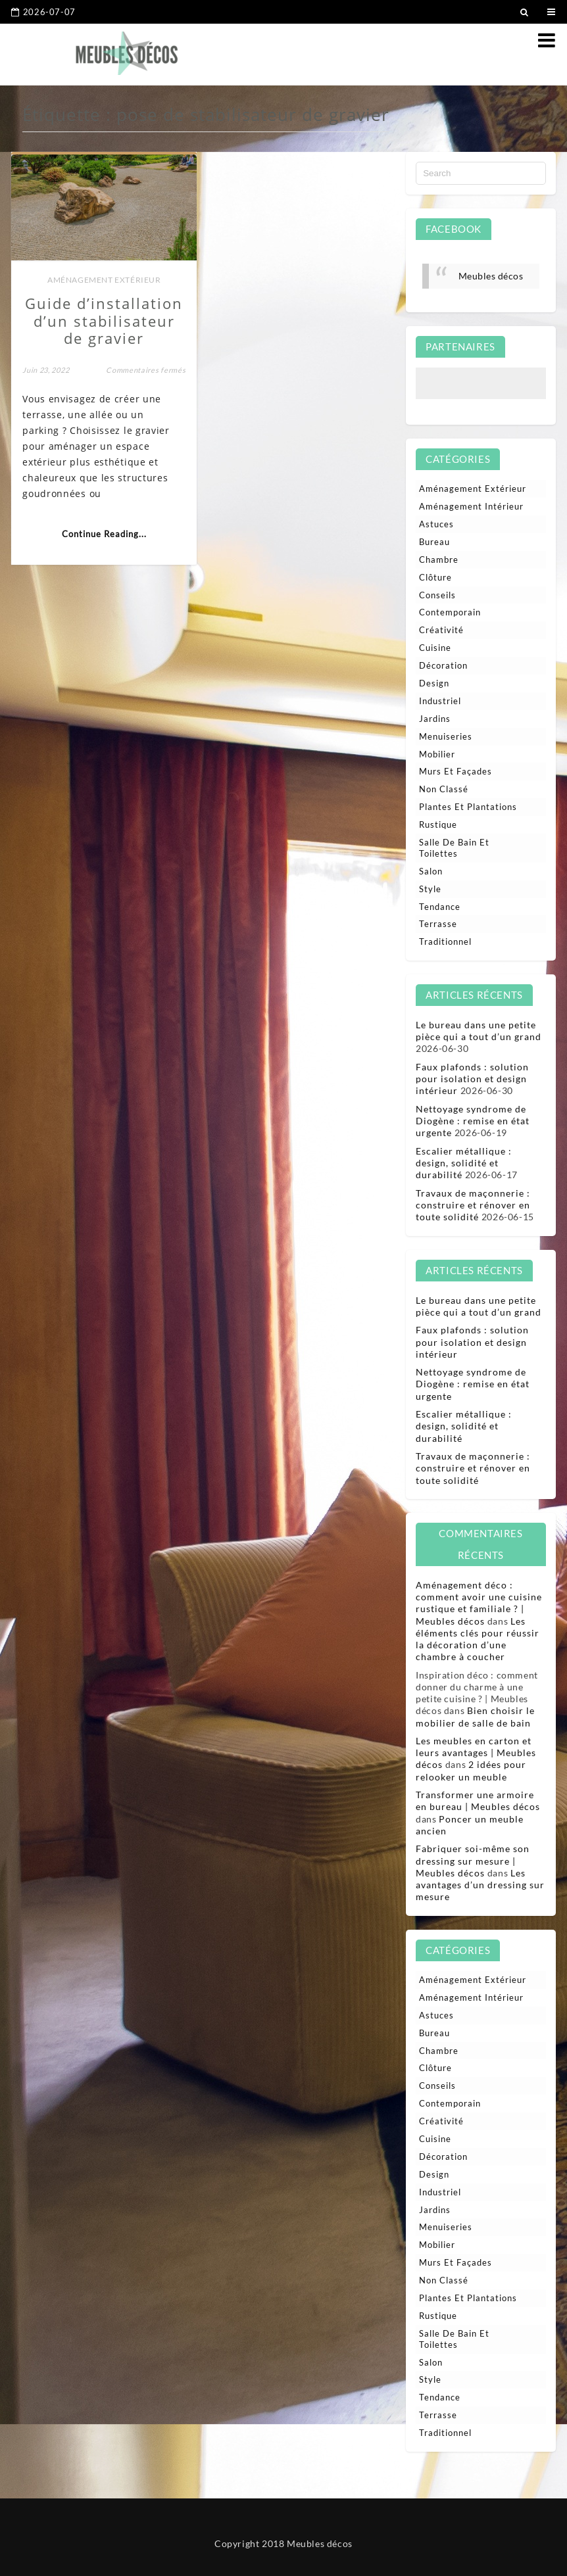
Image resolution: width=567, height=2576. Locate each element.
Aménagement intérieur (471, 506)
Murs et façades (455, 771)
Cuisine (435, 647)
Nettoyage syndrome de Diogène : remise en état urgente (473, 1120)
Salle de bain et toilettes (454, 848)
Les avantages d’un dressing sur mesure (480, 1884)
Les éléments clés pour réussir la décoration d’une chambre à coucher (477, 1639)
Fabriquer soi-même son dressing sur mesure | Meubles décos (473, 1860)
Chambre (438, 559)
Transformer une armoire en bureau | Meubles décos (478, 1800)
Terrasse (438, 923)
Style (430, 889)
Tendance (439, 906)
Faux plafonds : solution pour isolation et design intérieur (472, 1078)
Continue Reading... (103, 532)
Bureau (434, 542)
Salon (431, 871)
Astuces (436, 524)
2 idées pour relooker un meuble (471, 1770)
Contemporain (450, 612)
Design (434, 683)
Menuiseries (445, 736)
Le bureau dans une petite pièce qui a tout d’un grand (478, 1030)
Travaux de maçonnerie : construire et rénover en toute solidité (473, 1204)
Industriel (440, 701)
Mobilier (437, 754)
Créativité (441, 630)
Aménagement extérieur (103, 278)
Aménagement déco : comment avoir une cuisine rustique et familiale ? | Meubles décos (479, 1603)
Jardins (435, 718)
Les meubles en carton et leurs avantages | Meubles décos (476, 1752)
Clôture (435, 577)
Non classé (443, 789)
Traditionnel (445, 941)
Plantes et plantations (468, 806)
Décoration (443, 665)
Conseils (437, 595)
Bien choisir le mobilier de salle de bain (475, 1716)
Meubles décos (491, 275)
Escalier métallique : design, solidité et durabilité (464, 1162)
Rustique (438, 824)
